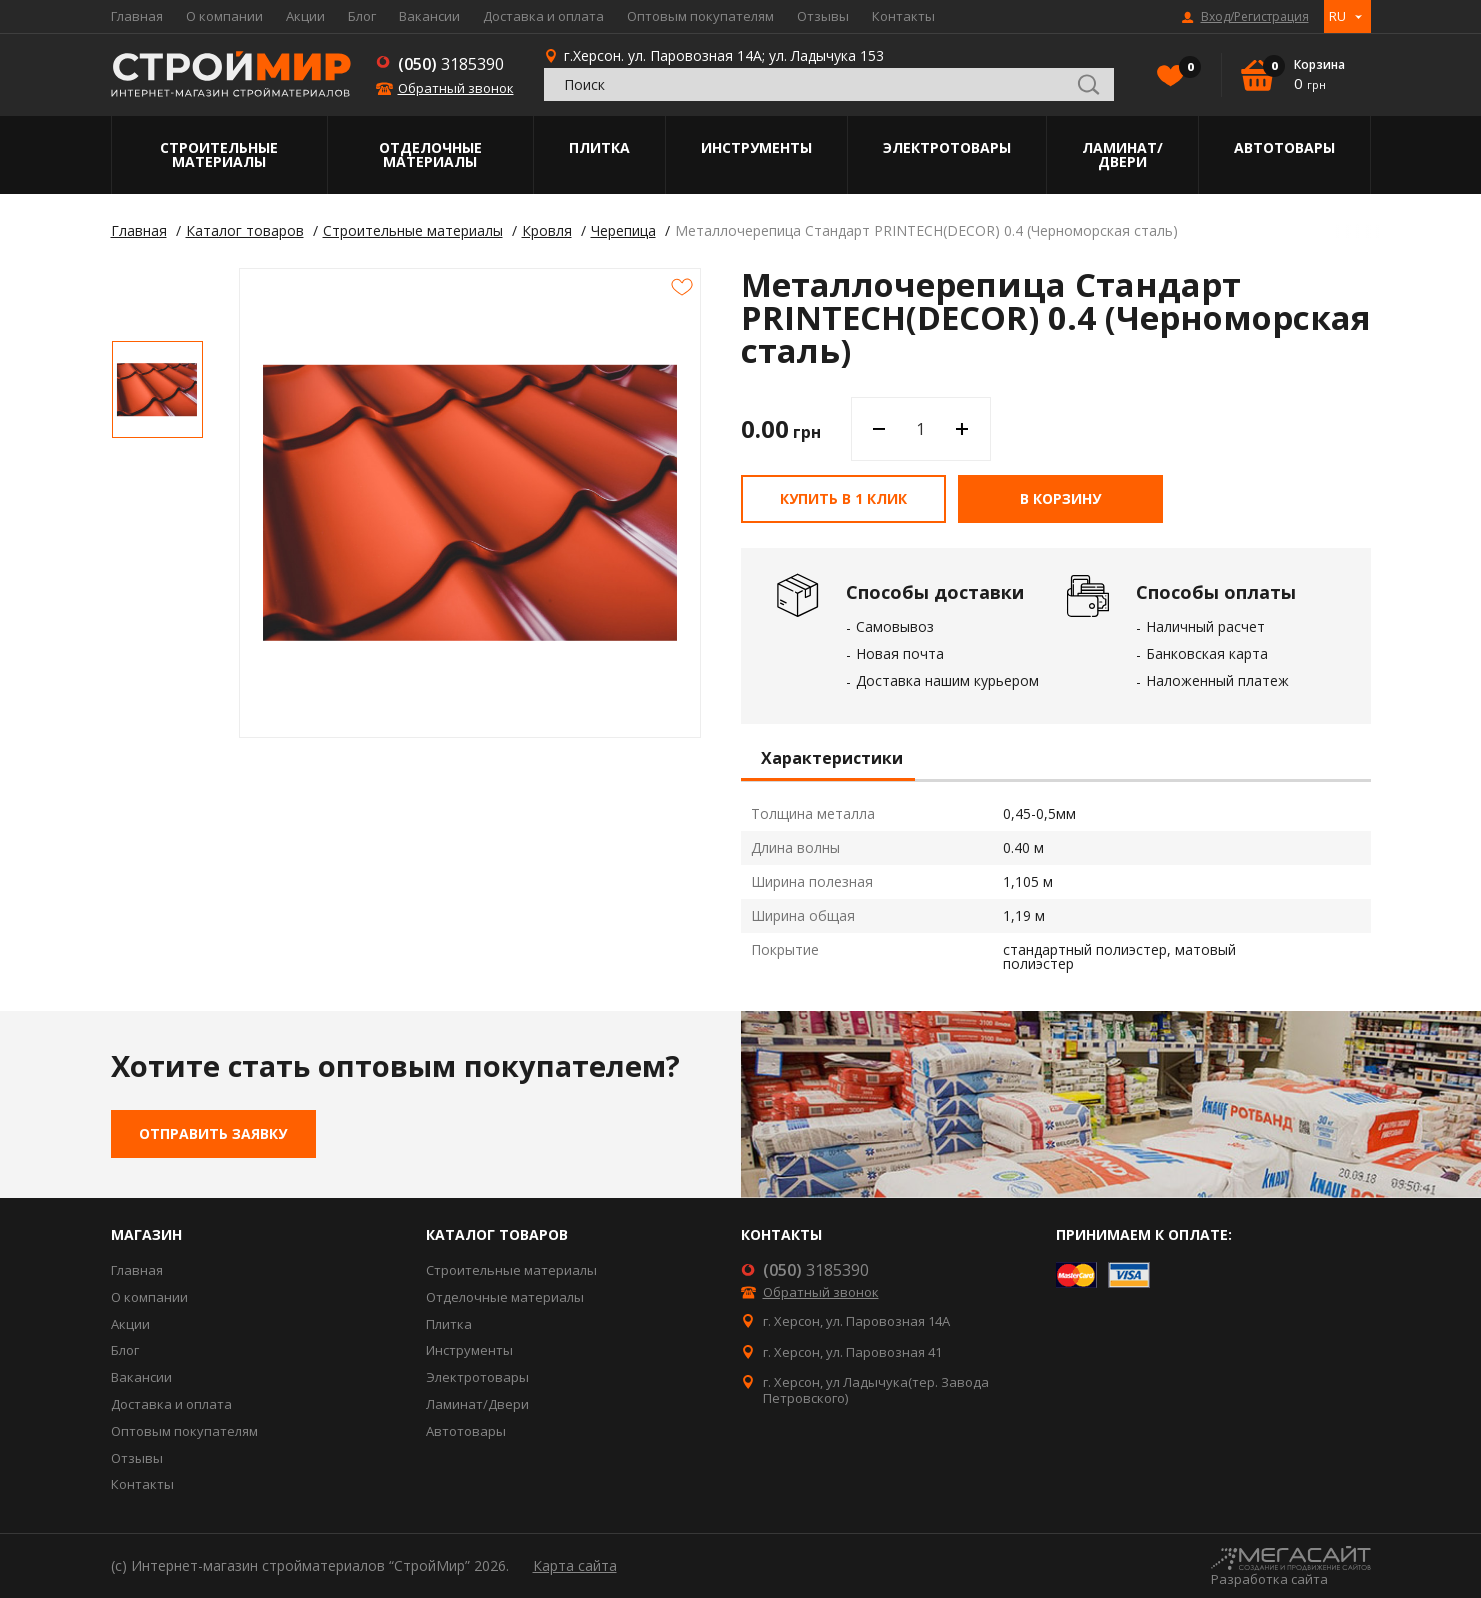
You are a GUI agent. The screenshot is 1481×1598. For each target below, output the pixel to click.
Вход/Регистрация (1255, 17)
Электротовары (947, 147)
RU (1337, 16)
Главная (137, 16)
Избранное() (1185, 69)
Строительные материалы (219, 154)
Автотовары (1284, 147)
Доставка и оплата (543, 16)
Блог (362, 16)
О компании (224, 16)
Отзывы (823, 16)
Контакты (903, 16)
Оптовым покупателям (700, 16)
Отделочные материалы (430, 154)
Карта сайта (575, 1565)
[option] (157, 389)
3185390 (451, 64)
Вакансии (429, 16)
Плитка (599, 147)
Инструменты (756, 147)
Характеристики (832, 759)
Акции (305, 16)
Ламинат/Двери (1122, 154)
